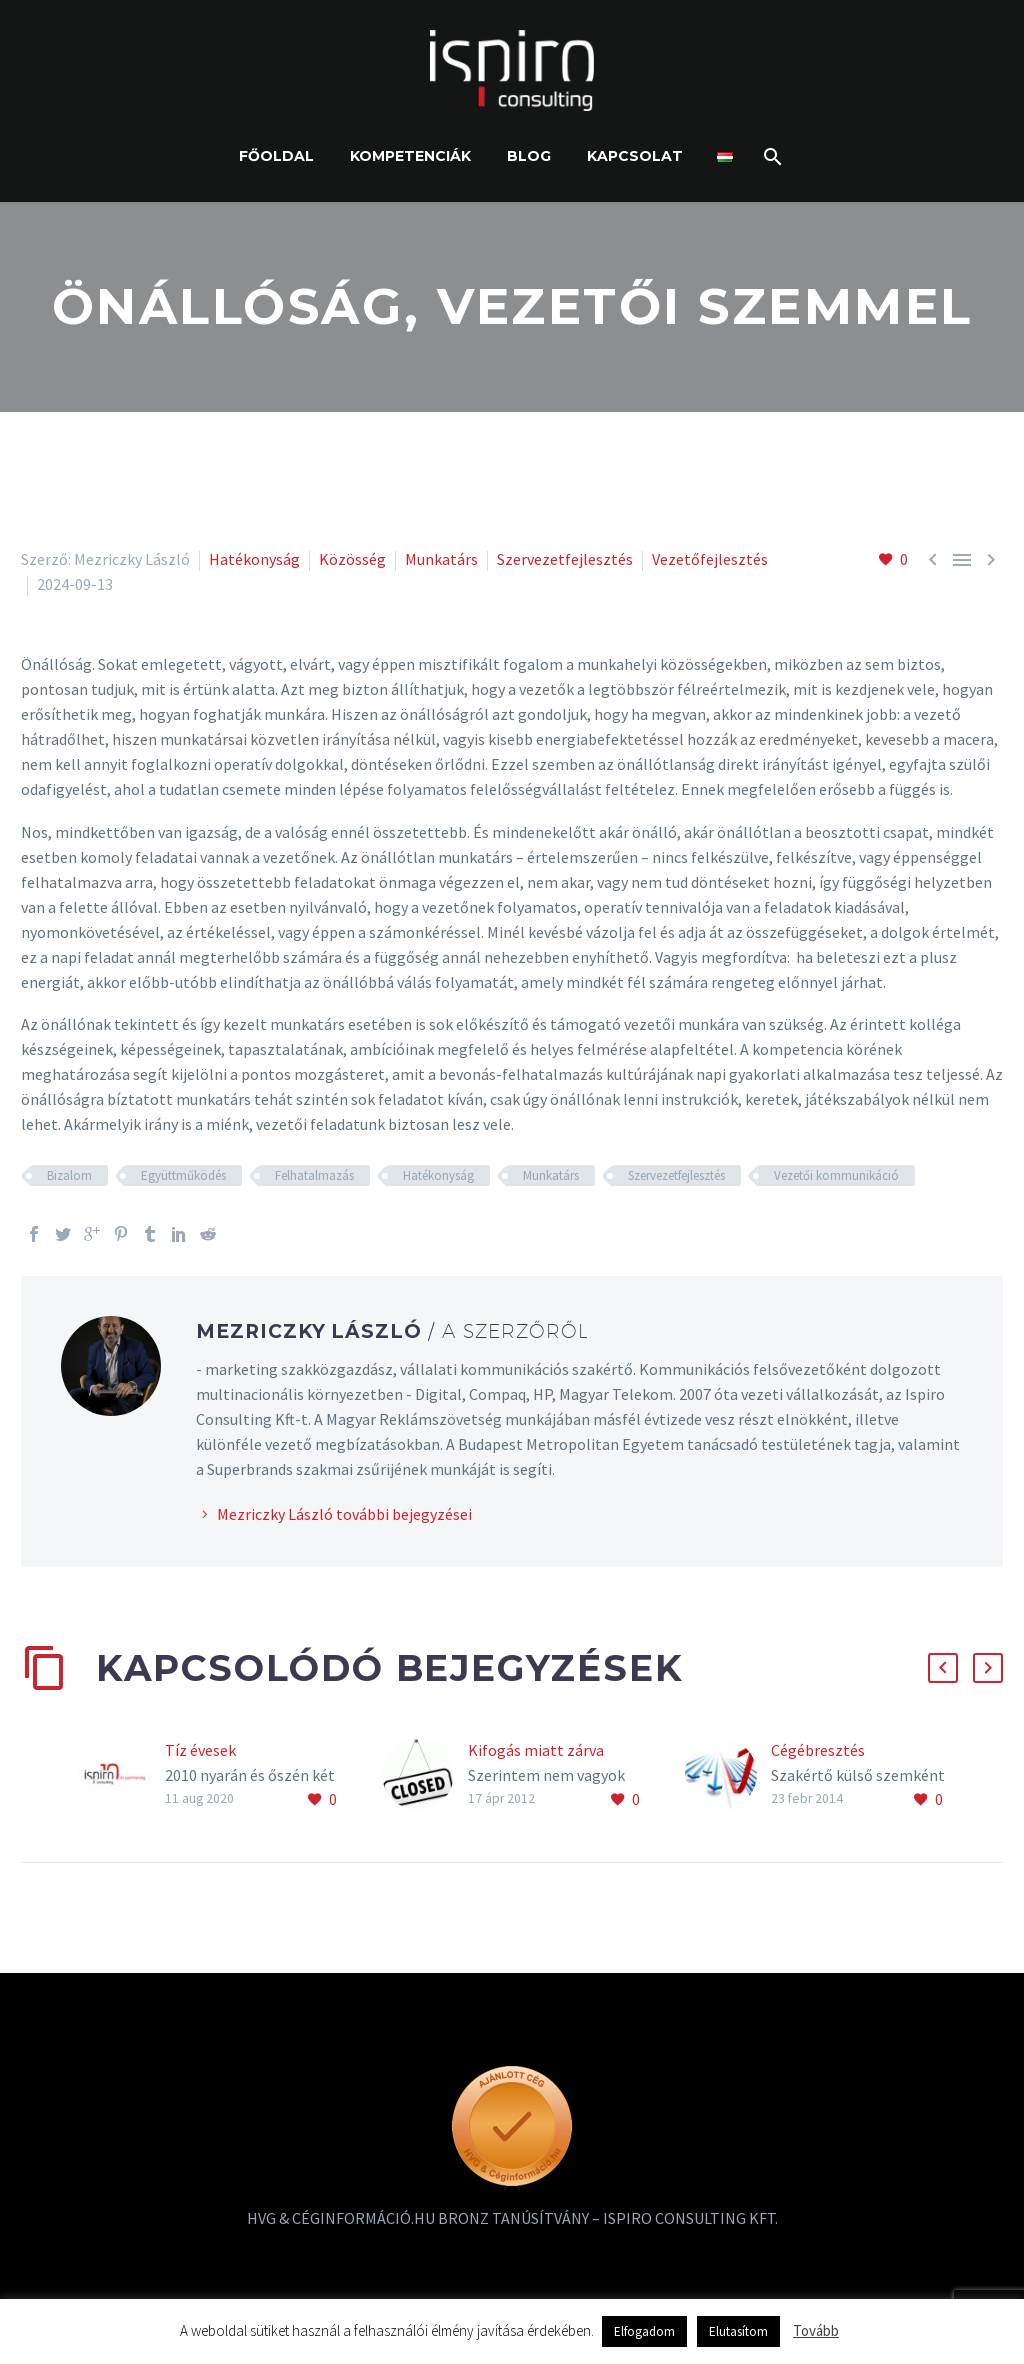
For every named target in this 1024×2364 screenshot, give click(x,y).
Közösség (352, 559)
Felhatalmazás (314, 1175)
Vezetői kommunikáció (836, 1175)
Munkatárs (441, 559)
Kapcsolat (635, 156)
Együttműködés (183, 1175)
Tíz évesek (200, 1750)
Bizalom (69, 1175)
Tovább (816, 2330)
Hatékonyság (254, 559)
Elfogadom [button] (644, 2331)
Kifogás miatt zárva (536, 1750)
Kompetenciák (410, 156)
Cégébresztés (818, 1750)
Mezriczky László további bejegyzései (344, 1514)
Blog (529, 156)
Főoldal (276, 156)
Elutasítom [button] (738, 2331)
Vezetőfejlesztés (710, 559)
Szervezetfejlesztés (565, 559)
